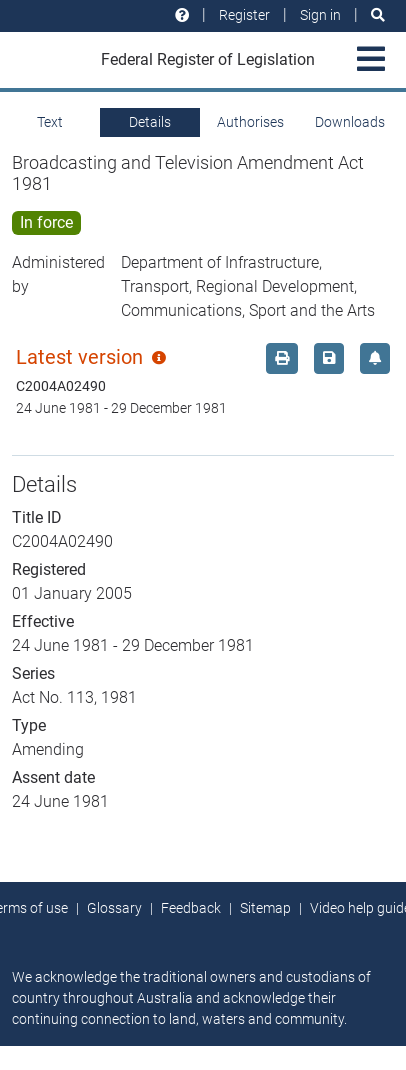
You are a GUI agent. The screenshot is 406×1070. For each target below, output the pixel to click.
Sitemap (265, 908)
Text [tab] (50, 122)
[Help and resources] (182, 15)
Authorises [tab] (250, 122)
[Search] (378, 15)
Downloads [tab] (350, 122)
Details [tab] (150, 122)
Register (244, 15)
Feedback (191, 908)
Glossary (114, 908)
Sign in (320, 15)
